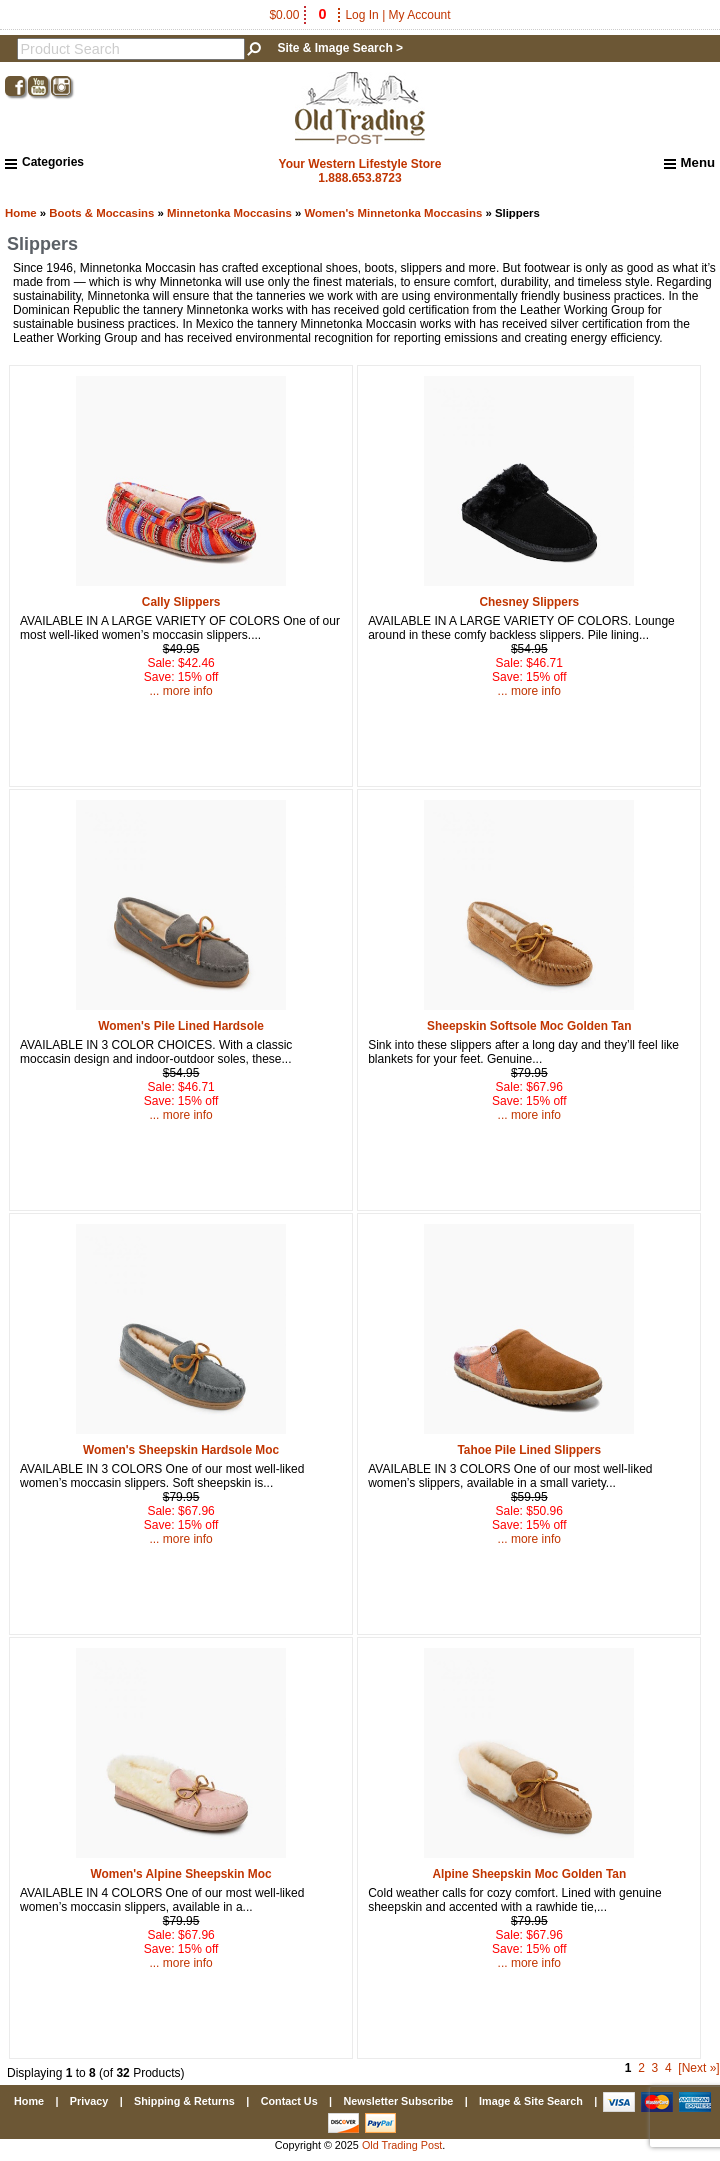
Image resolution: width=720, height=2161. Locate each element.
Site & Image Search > (340, 48)
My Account (420, 15)
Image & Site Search (531, 2101)
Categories (44, 162)
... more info (180, 691)
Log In (361, 15)
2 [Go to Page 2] (641, 2068)
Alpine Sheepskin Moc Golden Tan (529, 1874)
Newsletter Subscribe (398, 2101)
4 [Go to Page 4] (668, 2068)
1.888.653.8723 (359, 178)
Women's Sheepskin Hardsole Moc (181, 1450)
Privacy (89, 2101)
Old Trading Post (402, 2145)
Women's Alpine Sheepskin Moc (181, 1874)
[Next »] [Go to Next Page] (698, 2068)
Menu (689, 163)
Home (21, 213)
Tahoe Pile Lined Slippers (529, 1450)
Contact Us (289, 2101)
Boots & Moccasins (101, 213)
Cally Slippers (181, 602)
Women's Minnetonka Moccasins (393, 213)
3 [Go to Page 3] (655, 2068)
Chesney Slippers (529, 602)
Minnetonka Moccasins (229, 213)
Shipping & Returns (184, 2101)
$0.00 (299, 15)
